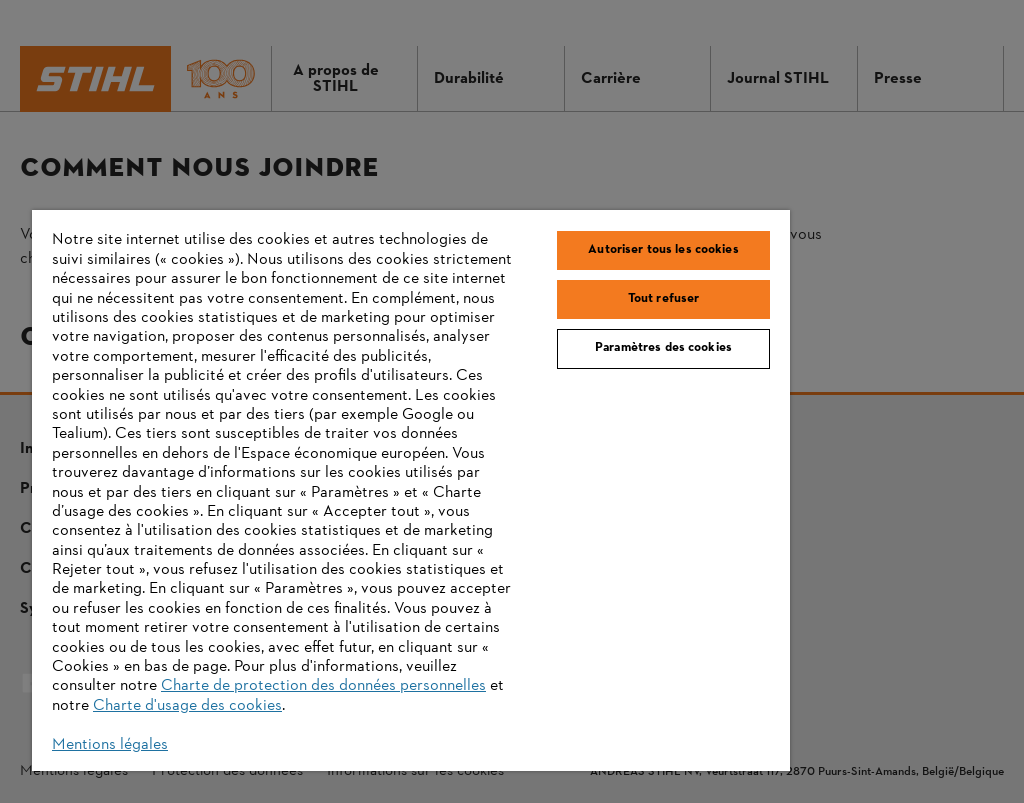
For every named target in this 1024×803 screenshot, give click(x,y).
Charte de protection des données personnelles (323, 686)
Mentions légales (110, 745)
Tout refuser (664, 299)
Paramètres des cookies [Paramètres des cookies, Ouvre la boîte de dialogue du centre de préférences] (663, 348)
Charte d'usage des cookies (187, 706)
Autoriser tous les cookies (663, 250)
